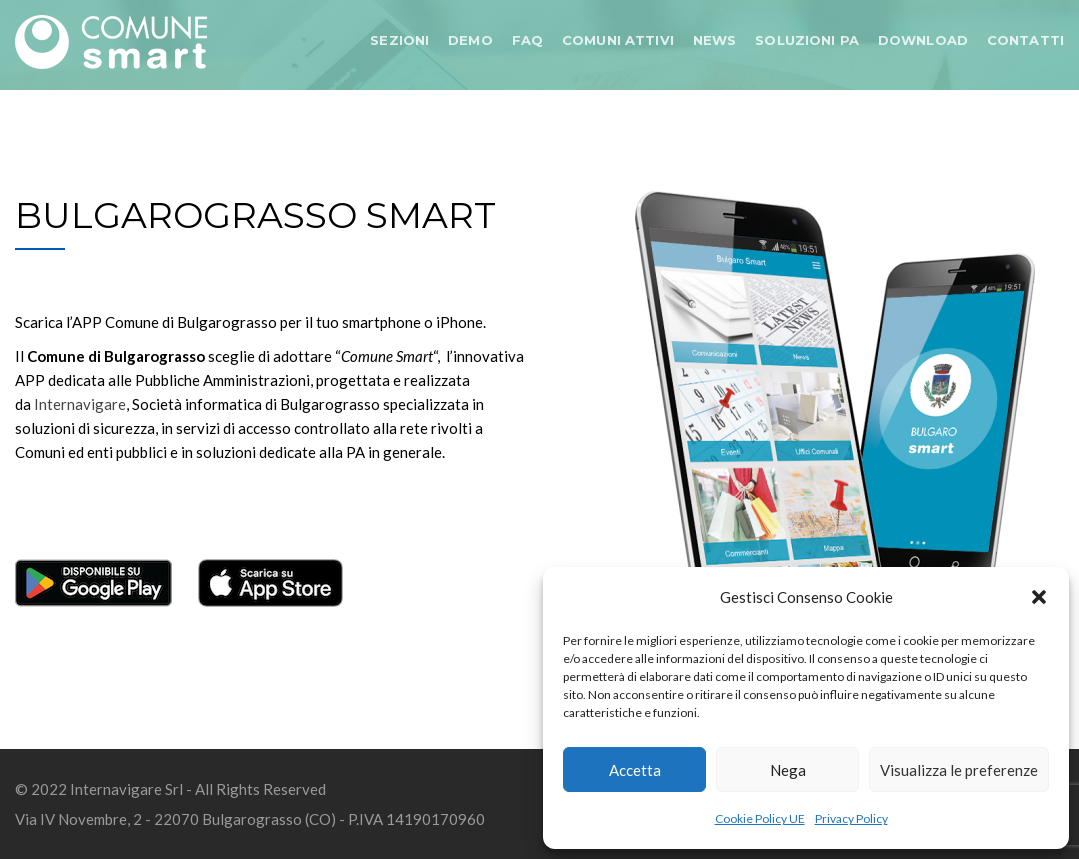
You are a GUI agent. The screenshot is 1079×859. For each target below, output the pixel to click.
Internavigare (80, 404)
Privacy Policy (851, 818)
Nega (788, 770)
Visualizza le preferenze (959, 770)
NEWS (715, 40)
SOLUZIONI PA (807, 40)
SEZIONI (399, 40)
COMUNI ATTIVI (618, 40)
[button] (1039, 597)
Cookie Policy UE (760, 818)
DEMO (470, 40)
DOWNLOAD (923, 40)
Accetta (635, 770)
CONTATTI (1025, 40)
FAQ (527, 40)
